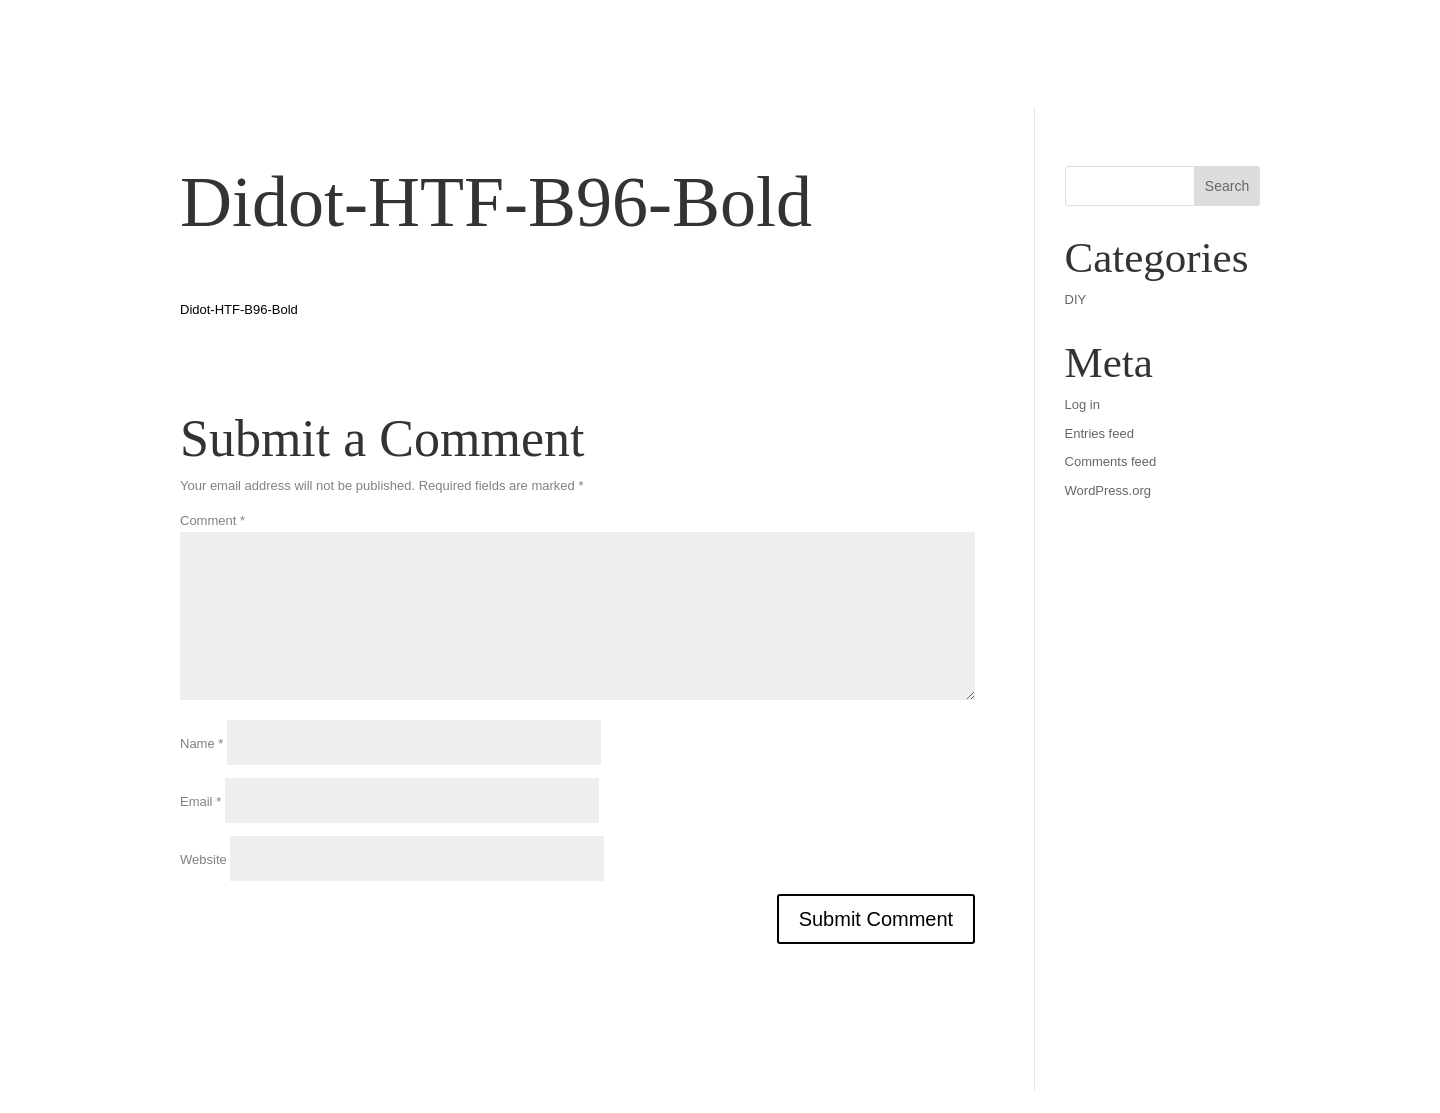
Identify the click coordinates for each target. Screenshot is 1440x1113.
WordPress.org (1108, 490)
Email (200, 801)
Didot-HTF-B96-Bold (239, 309)
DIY (1076, 299)
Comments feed (1111, 461)
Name (201, 743)
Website (203, 859)
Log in (1082, 404)
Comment (212, 520)
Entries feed (1099, 433)
